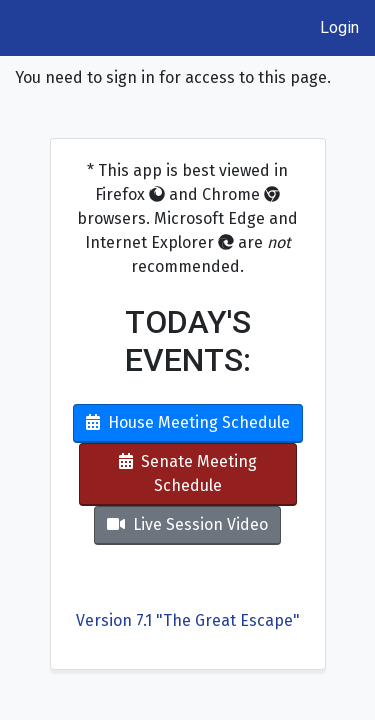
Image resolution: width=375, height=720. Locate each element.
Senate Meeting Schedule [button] (188, 473)
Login (339, 27)
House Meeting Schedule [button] (188, 422)
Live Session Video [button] (187, 524)
